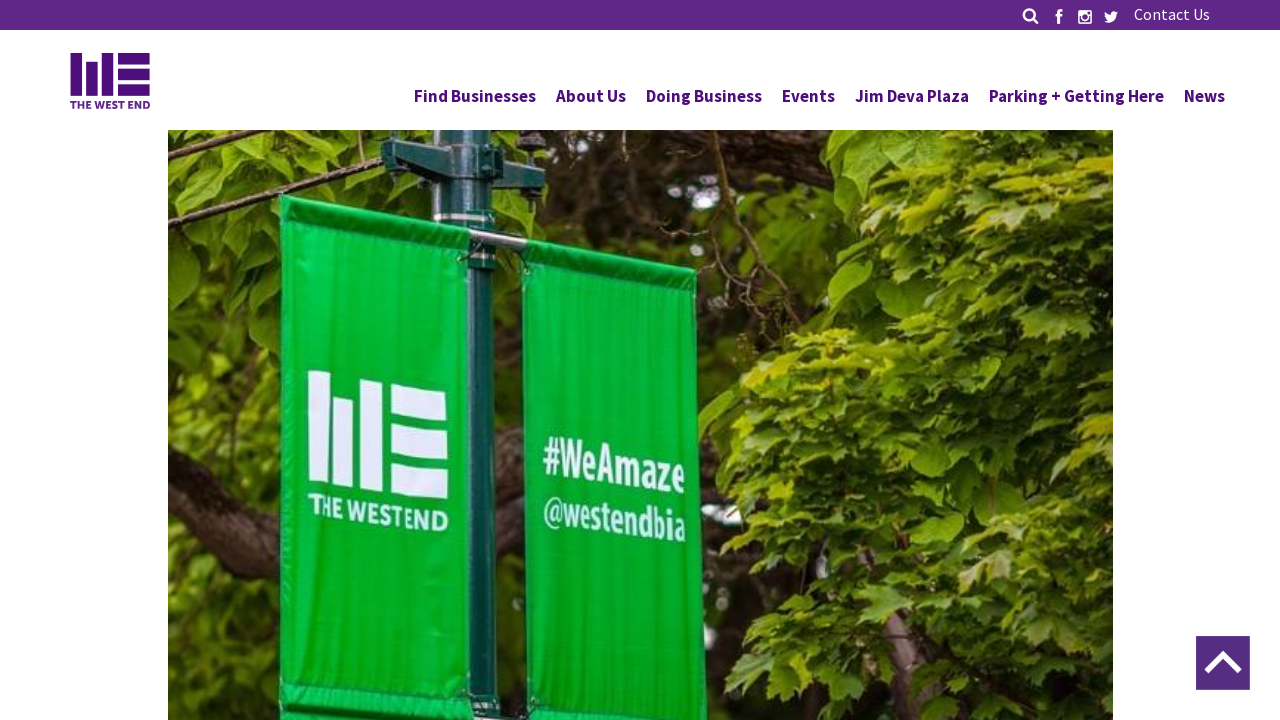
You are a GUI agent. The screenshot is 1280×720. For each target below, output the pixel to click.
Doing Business (704, 96)
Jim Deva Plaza (912, 96)
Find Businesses (475, 96)
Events (808, 96)
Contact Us (1172, 14)
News (1204, 96)
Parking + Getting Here (1076, 96)
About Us (591, 96)
